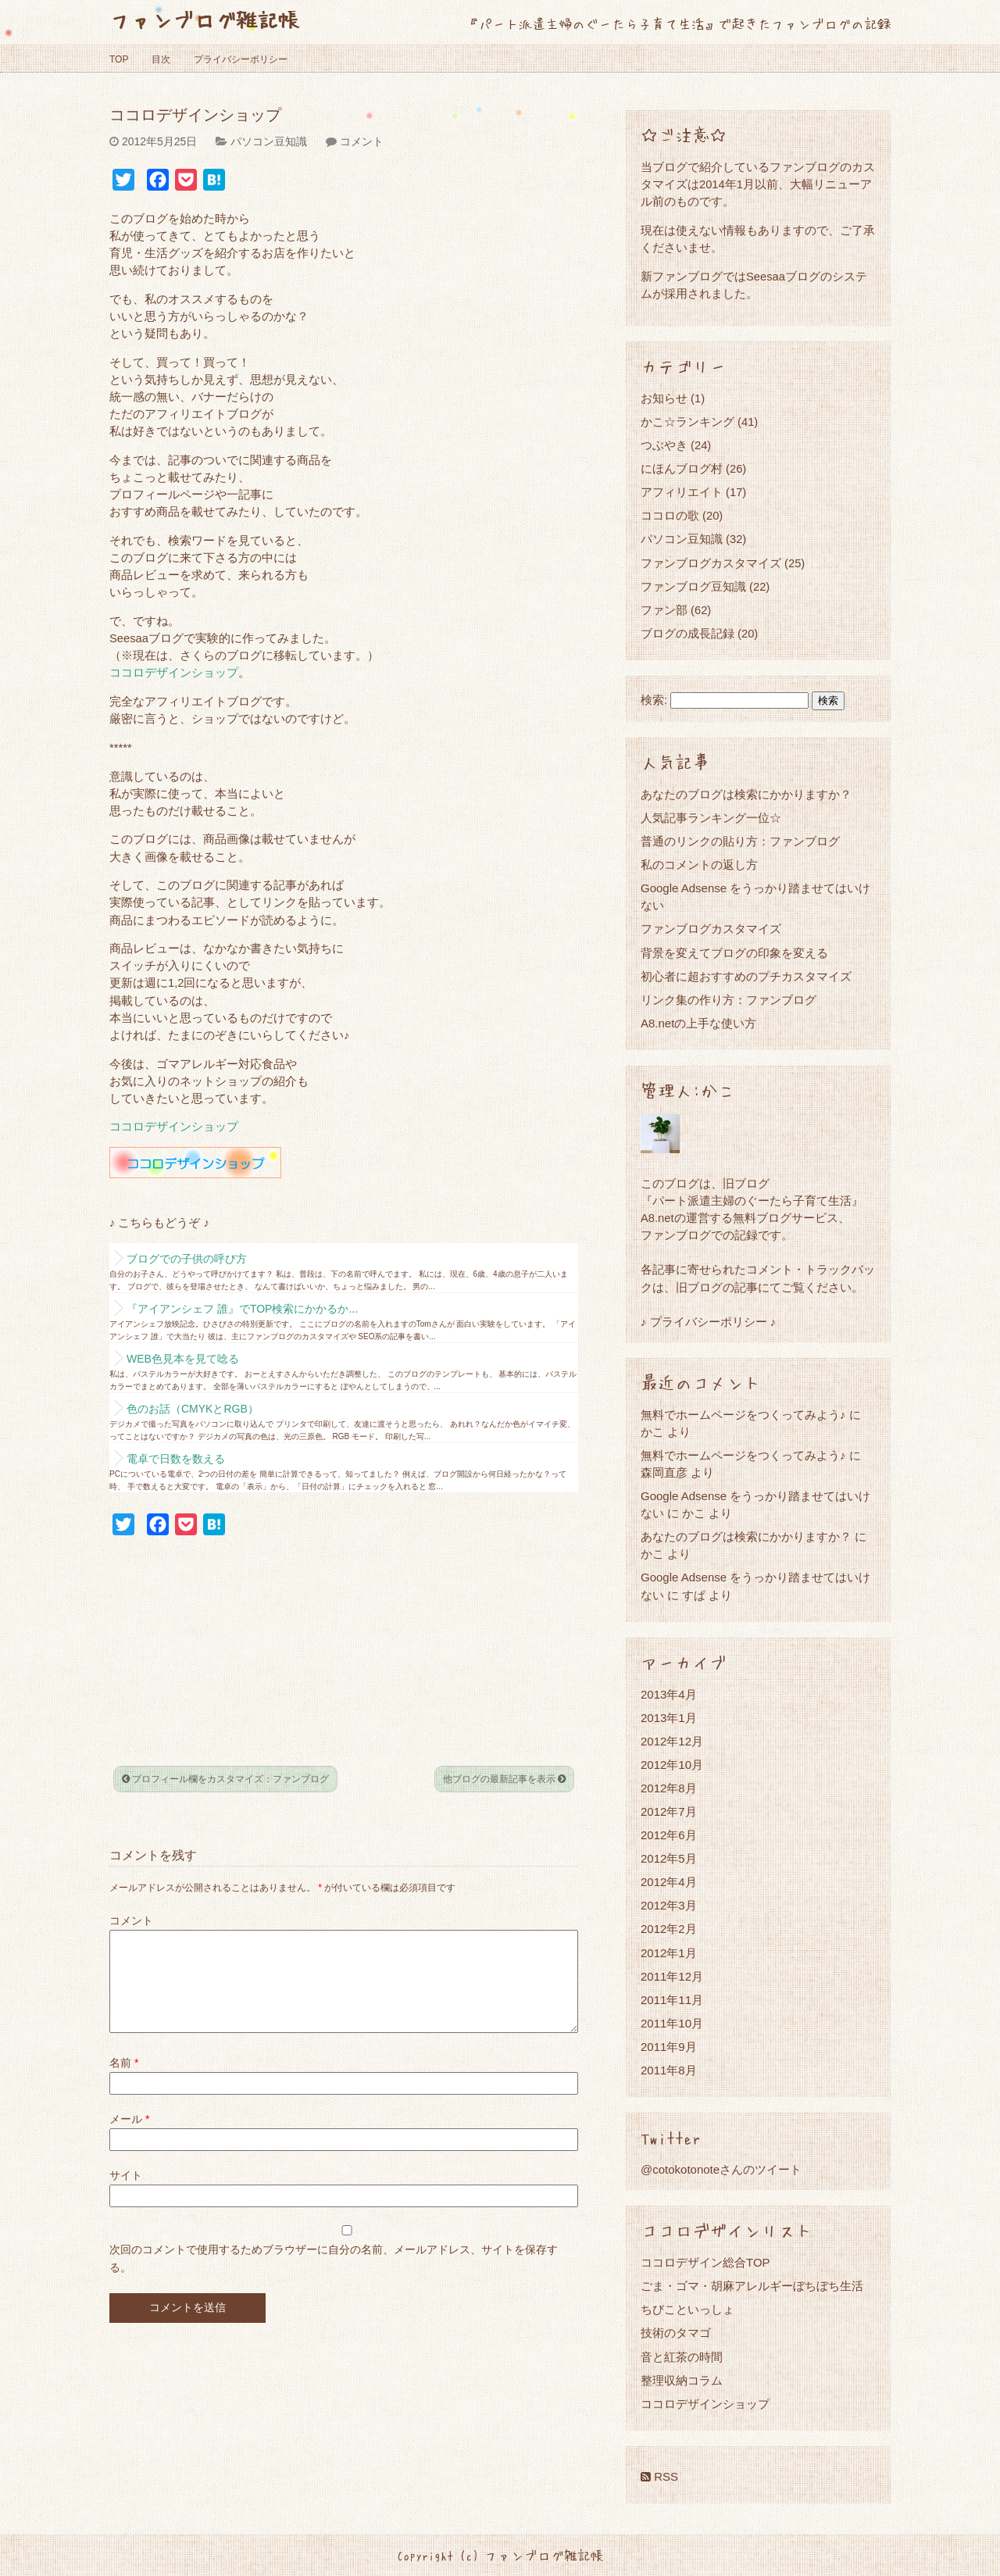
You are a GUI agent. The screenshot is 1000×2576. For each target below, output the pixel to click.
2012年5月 (669, 1858)
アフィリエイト (682, 491)
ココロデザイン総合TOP (705, 2262)
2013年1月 (669, 1717)
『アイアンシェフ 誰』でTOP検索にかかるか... (242, 1308)
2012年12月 (672, 1741)
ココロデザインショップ (173, 672)
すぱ (693, 1595)
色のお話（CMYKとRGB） (193, 1408)
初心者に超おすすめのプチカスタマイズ (746, 976)
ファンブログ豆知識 (693, 586)
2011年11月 (672, 1999)
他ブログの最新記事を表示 (504, 1779)
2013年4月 (669, 1694)
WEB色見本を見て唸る (183, 1358)
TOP (118, 59)
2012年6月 (669, 1835)
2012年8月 (669, 1788)
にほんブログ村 (682, 468)
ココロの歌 (670, 515)
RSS (659, 2476)
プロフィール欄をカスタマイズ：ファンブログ (225, 1779)
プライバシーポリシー (241, 59)
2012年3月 (669, 1905)
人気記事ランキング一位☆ (711, 817)
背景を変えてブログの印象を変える (734, 952)
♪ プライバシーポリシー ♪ (708, 1321)
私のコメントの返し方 (699, 864)
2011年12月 (672, 1976)
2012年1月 (669, 1953)
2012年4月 (669, 1881)
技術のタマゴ (676, 2332)
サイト (125, 2194)
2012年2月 (669, 1928)
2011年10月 (672, 2023)
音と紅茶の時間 (682, 2356)
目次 (161, 59)
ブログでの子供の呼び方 (187, 1258)
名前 (123, 2081)
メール (129, 2137)
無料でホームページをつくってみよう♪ (743, 1414)
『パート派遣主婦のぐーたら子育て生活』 (752, 1200)
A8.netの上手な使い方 (698, 1023)
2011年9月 (669, 2046)
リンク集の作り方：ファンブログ (728, 999)
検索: (654, 700)
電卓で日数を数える (176, 1458)
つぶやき (664, 445)
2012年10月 (672, 1764)
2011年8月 (669, 2070)
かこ (693, 1513)
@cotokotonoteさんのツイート (721, 2169)
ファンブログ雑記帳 (204, 19)
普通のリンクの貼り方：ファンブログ (740, 841)
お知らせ (664, 398)
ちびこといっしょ (687, 2309)
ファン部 (664, 609)
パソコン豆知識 (268, 141)
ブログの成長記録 (687, 633)
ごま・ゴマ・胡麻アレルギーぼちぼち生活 (752, 2285)
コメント (362, 141)
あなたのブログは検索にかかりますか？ (746, 794)
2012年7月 (669, 1811)
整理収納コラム (682, 2380)
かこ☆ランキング (687, 421)
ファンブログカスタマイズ (711, 563)
